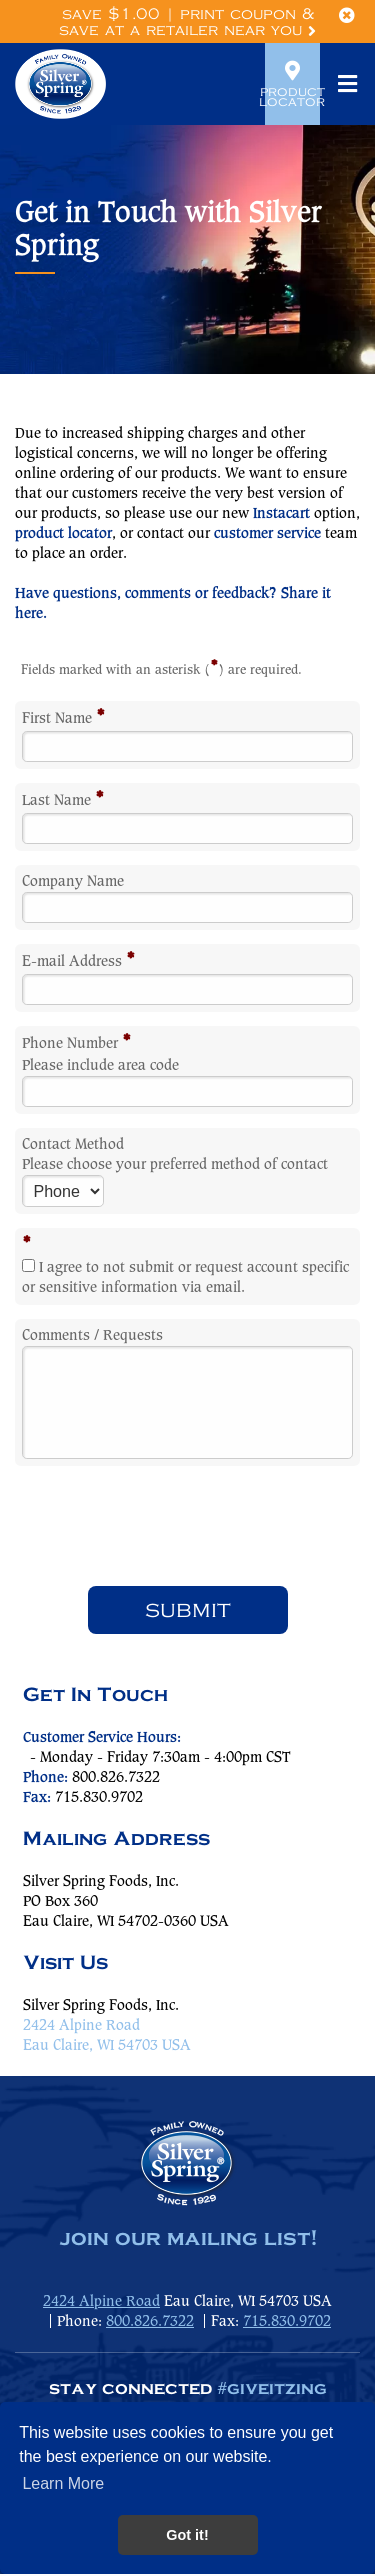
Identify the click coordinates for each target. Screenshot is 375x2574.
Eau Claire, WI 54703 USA (107, 2046)
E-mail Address (78, 962)
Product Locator (292, 84)
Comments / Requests (92, 1336)
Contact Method (73, 1145)
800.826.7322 (116, 1778)
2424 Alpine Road (81, 2026)
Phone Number (76, 1044)
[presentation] (188, 1526)
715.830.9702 (287, 2322)
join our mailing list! (188, 2239)
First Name (63, 719)
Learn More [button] (63, 2483)
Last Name (63, 801)
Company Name (73, 882)
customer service (267, 534)
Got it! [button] (187, 2535)
